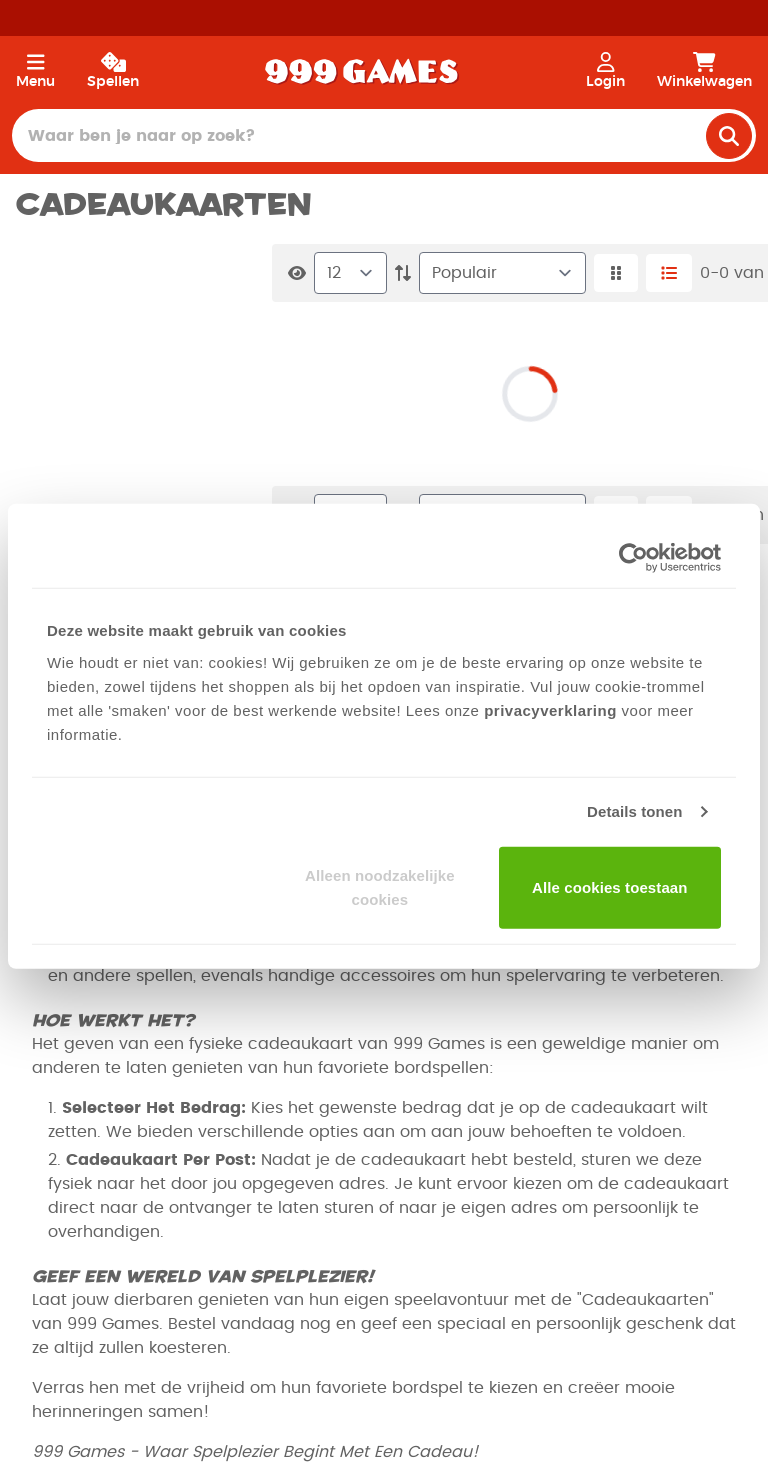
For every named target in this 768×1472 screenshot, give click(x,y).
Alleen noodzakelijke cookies (380, 886)
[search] (729, 136)
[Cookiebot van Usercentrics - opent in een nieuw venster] (633, 558)
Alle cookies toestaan (610, 886)
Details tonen (634, 811)
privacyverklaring (550, 709)
